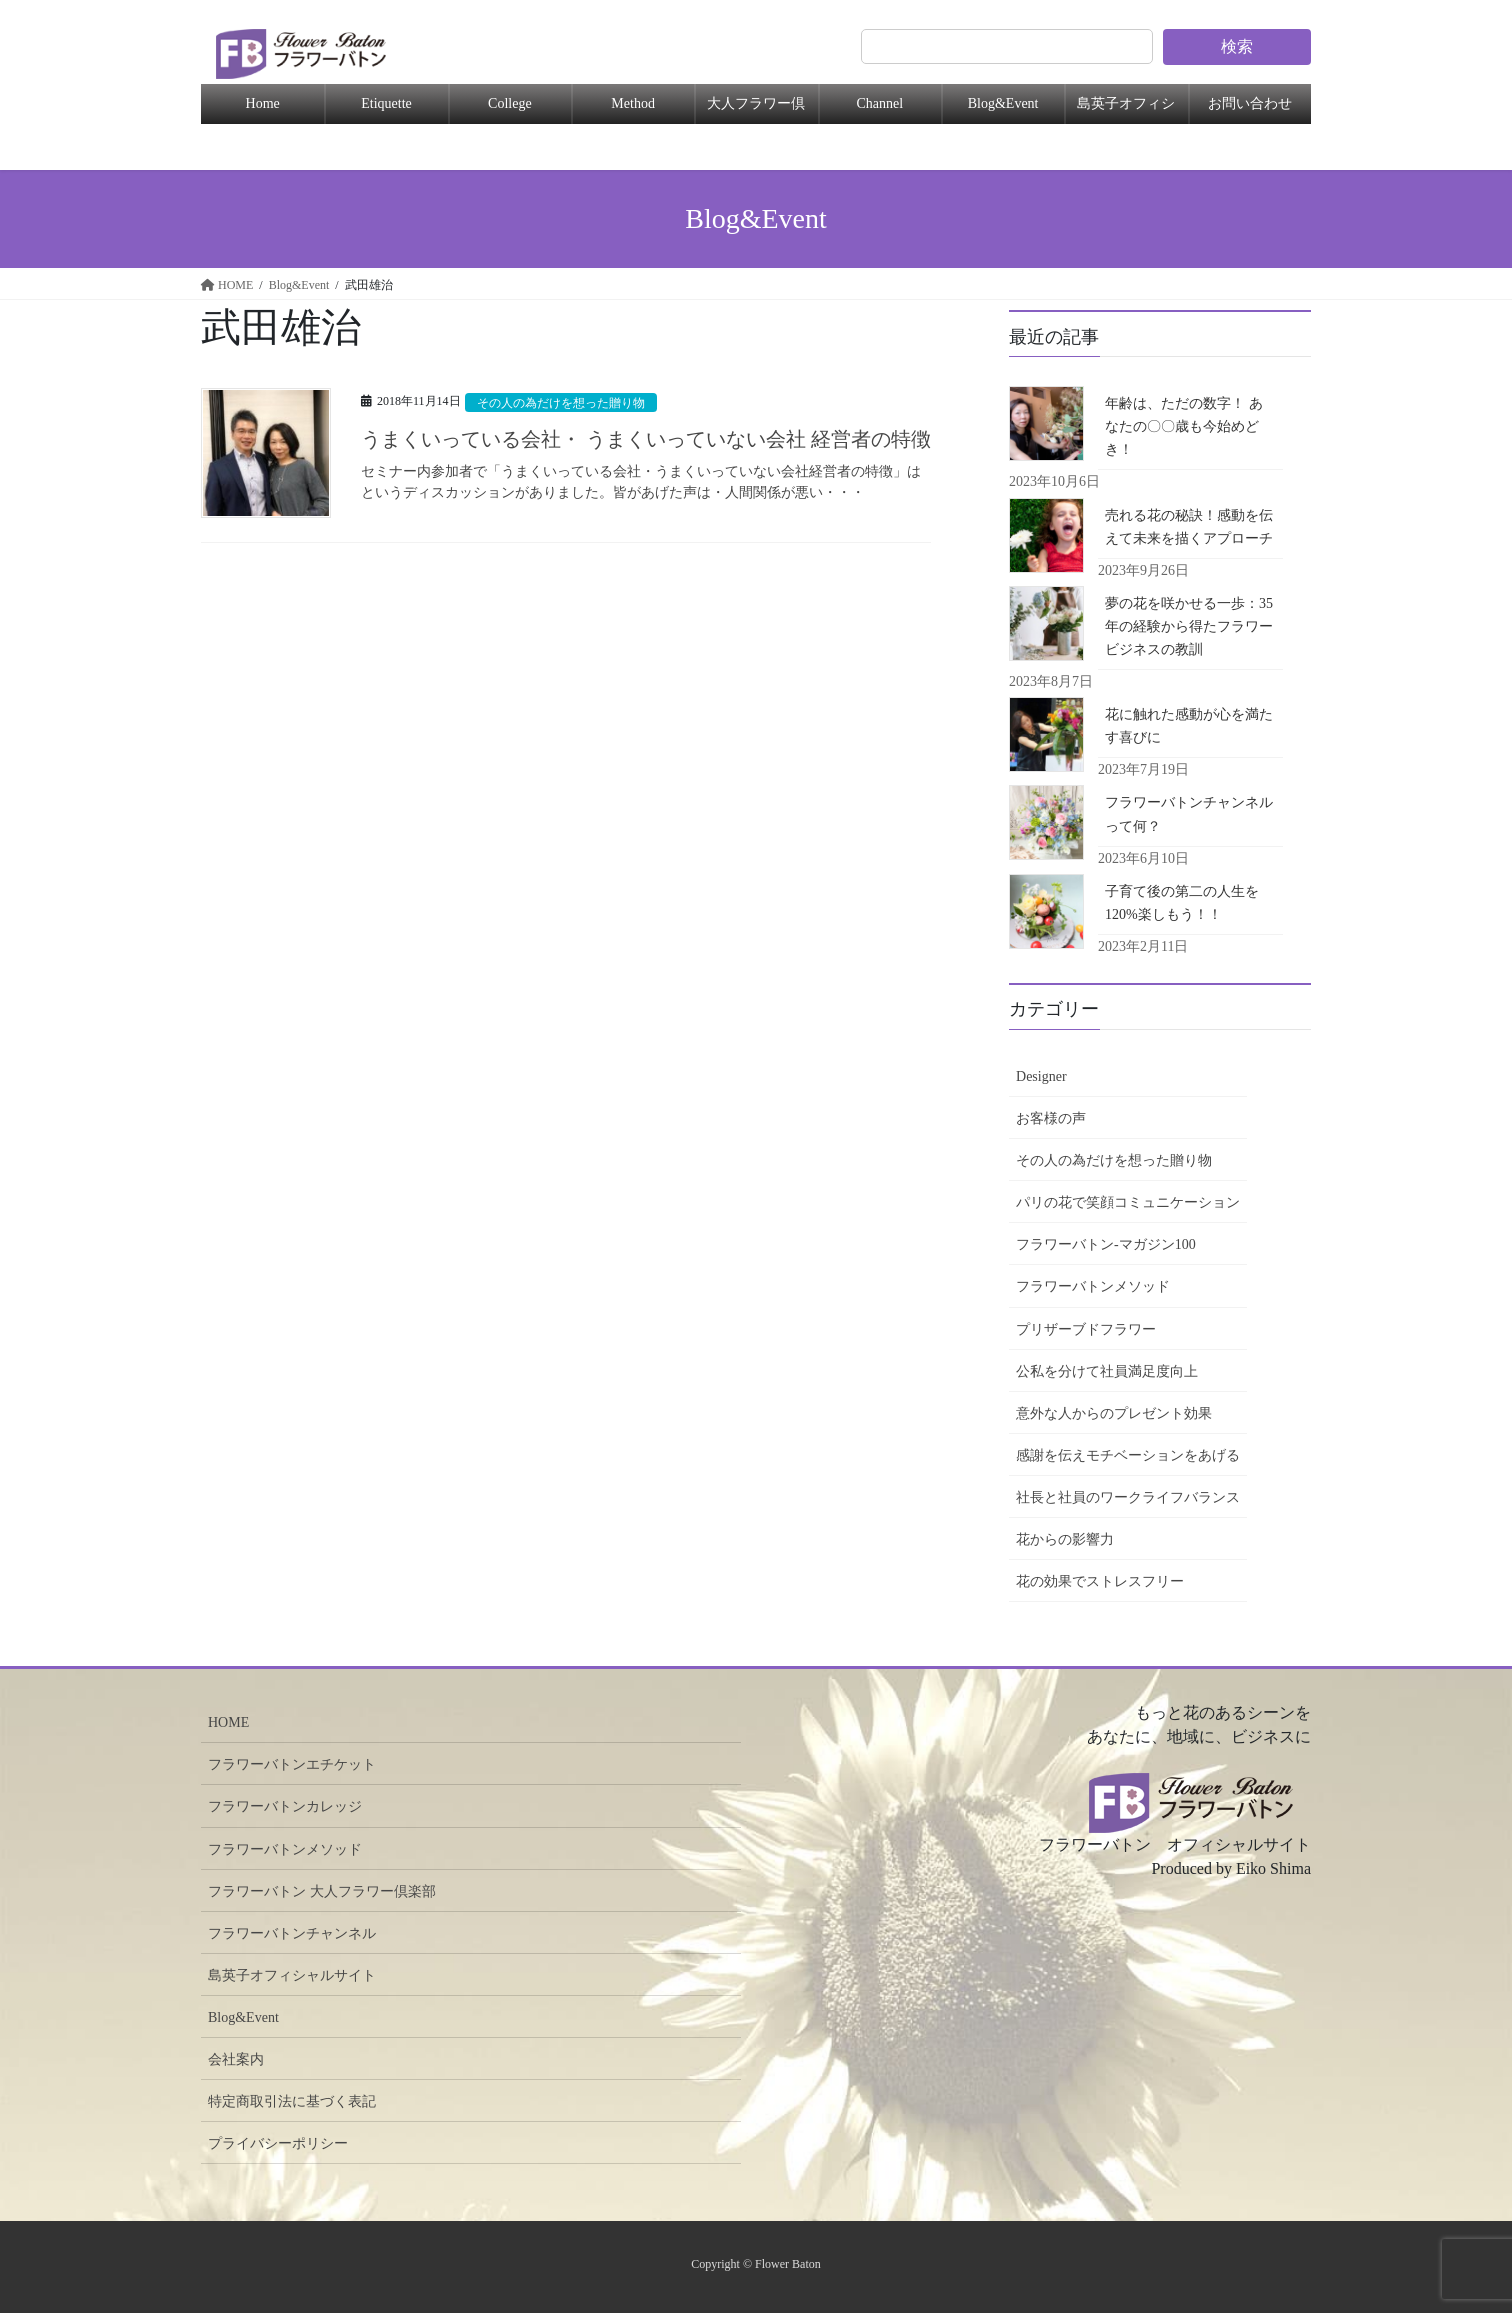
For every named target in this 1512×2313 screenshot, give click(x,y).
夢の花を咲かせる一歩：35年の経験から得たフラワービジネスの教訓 (1189, 626)
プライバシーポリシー (278, 2143)
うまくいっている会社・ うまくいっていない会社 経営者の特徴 (646, 439)
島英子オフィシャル (1126, 110)
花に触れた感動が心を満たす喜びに (1189, 726)
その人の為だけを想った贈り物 (568, 403)
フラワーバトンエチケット (292, 1764)
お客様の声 (1051, 1118)
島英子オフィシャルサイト (292, 1975)
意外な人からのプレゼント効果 (1114, 1413)
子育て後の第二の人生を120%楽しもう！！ (1182, 903)
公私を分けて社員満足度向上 (1107, 1371)
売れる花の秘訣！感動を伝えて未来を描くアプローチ (1189, 527)
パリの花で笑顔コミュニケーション (1128, 1202)
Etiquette (386, 103)
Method (633, 103)
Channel (879, 103)
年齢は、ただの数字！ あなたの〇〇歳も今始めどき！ (1184, 426)
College (510, 103)
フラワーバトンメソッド (1093, 1286)
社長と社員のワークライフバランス (1128, 1497)
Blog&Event (1003, 103)
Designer (1041, 1076)
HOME (228, 1722)
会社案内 (236, 2059)
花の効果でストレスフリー (1100, 1581)
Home (263, 103)
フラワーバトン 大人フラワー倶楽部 (322, 1891)
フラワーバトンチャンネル (292, 1933)
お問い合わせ (1250, 103)
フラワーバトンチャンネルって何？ (1189, 814)
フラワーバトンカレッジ (285, 1806)
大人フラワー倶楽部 (756, 110)
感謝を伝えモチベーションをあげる (1128, 1455)
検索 (1237, 46)
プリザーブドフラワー (1086, 1329)
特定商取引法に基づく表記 (292, 2101)
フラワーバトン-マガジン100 (1106, 1244)
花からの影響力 (1065, 1539)
